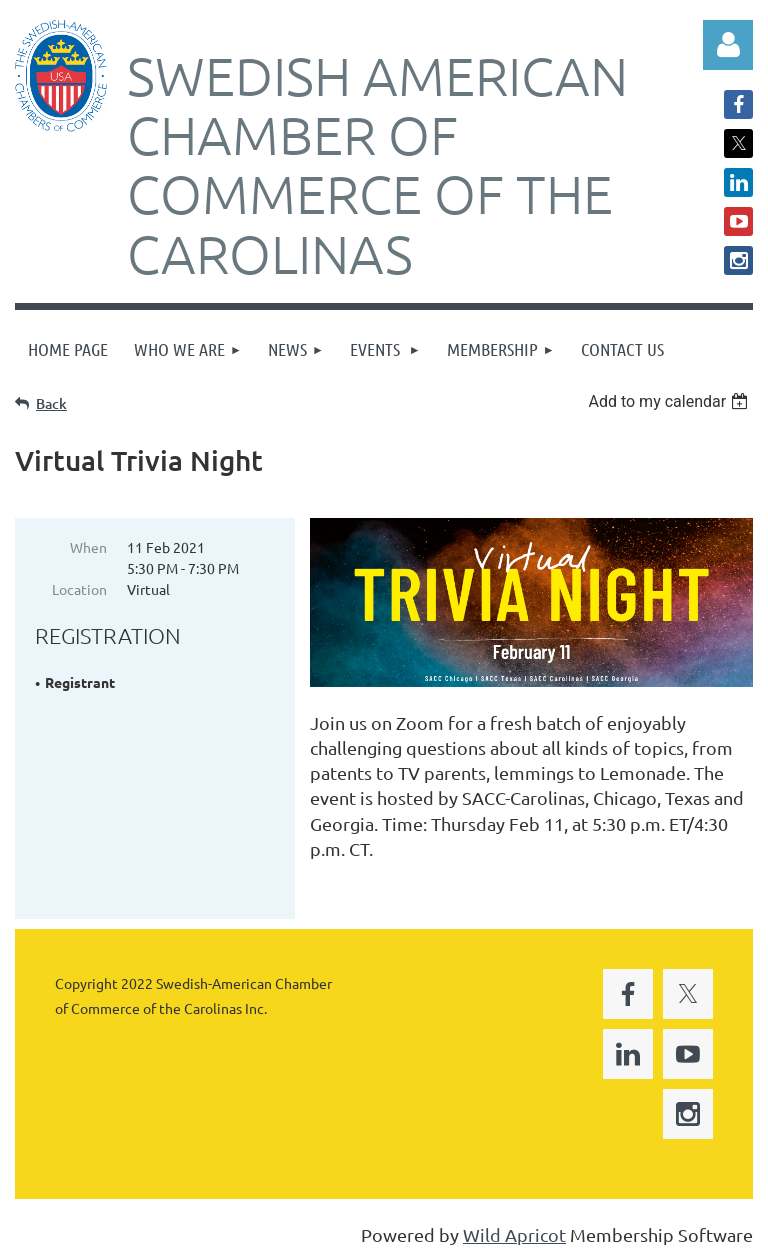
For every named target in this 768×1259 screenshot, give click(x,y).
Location (79, 589)
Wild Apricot (514, 1234)
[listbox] (670, 401)
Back (51, 403)
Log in (728, 45)
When (88, 547)
